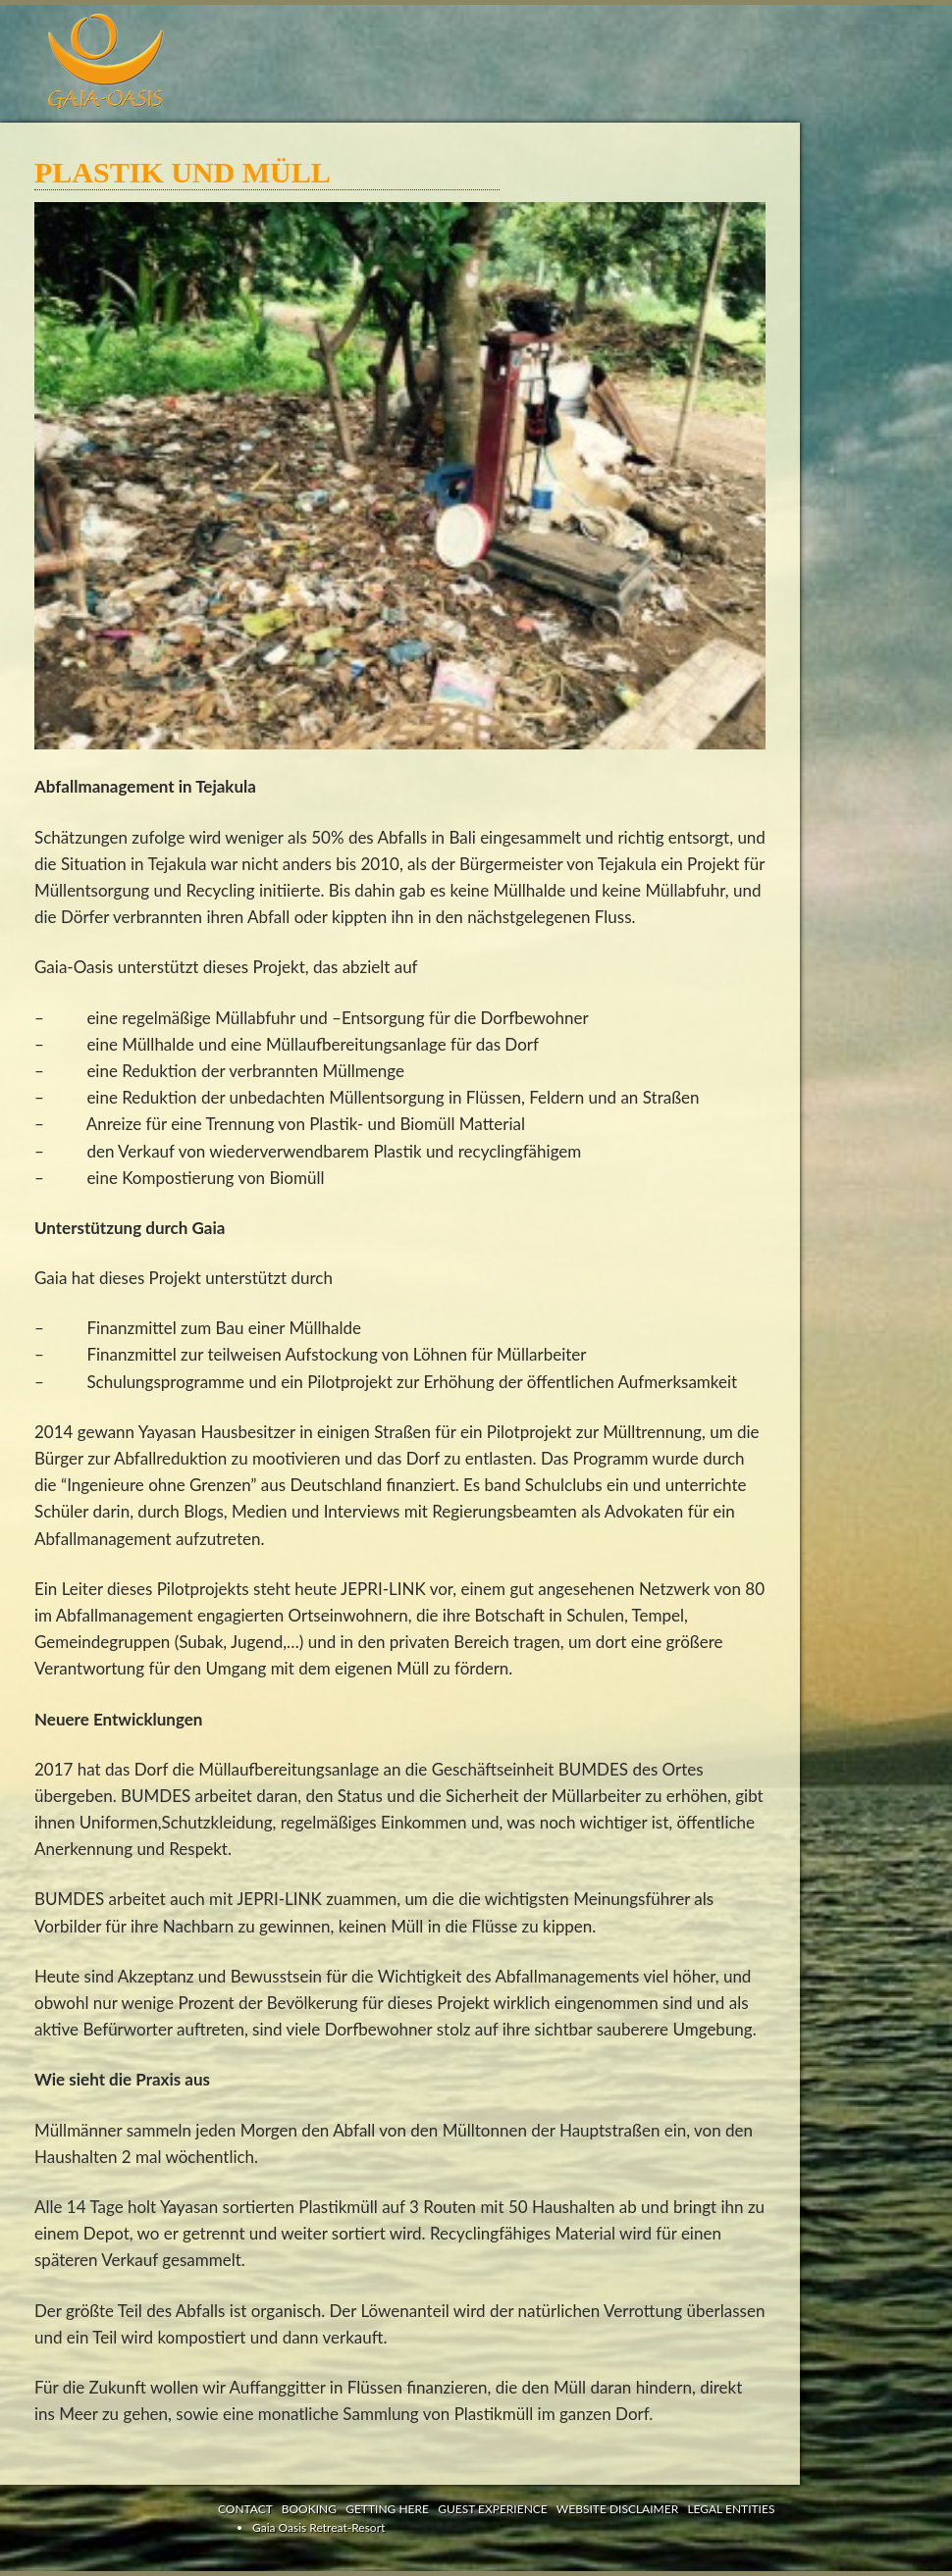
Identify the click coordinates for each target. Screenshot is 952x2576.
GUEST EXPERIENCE (493, 2508)
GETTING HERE (387, 2508)
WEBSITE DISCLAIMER (617, 2508)
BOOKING (309, 2508)
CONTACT (245, 2508)
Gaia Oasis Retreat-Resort (318, 2527)
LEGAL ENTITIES (730, 2508)
